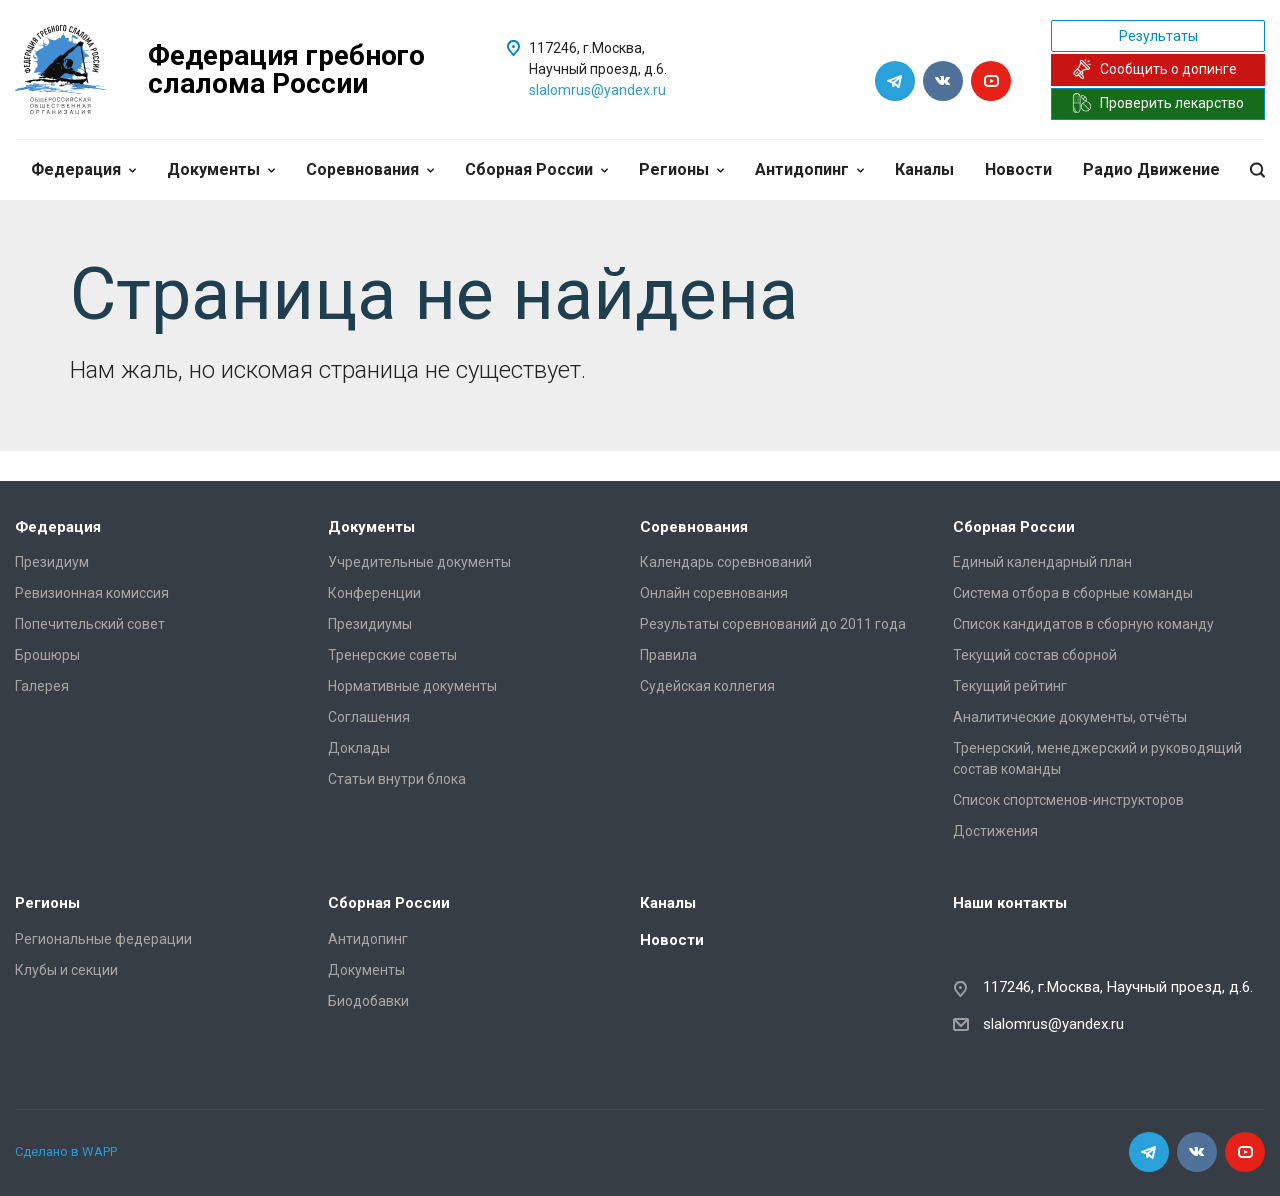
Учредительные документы (419, 562)
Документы (221, 169)
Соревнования (370, 169)
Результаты (1158, 36)
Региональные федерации (103, 939)
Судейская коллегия (707, 686)
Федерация (83, 169)
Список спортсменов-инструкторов (1068, 800)
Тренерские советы (392, 655)
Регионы (681, 169)
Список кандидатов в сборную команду (1083, 624)
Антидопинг (809, 169)
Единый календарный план (1042, 562)
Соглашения (369, 717)
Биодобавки (368, 1001)
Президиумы (370, 624)
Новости (1018, 169)
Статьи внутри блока (397, 779)
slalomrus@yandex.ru (597, 90)
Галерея (42, 686)
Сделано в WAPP (66, 1151)
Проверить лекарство (1158, 103)
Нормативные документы (412, 686)
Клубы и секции (66, 970)
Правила (668, 655)
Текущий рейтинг (1010, 686)
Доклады (359, 748)
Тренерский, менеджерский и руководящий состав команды (1097, 758)
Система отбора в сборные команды (1073, 593)
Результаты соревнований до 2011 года (773, 624)
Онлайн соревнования (714, 593)
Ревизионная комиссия (92, 593)
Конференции (374, 593)
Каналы (924, 169)
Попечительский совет (90, 624)
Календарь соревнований (726, 562)
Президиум (52, 562)
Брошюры (47, 655)
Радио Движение (1151, 169)
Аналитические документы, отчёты (1070, 717)
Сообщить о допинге (1154, 69)
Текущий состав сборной (1035, 655)
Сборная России (536, 169)
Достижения (995, 831)
